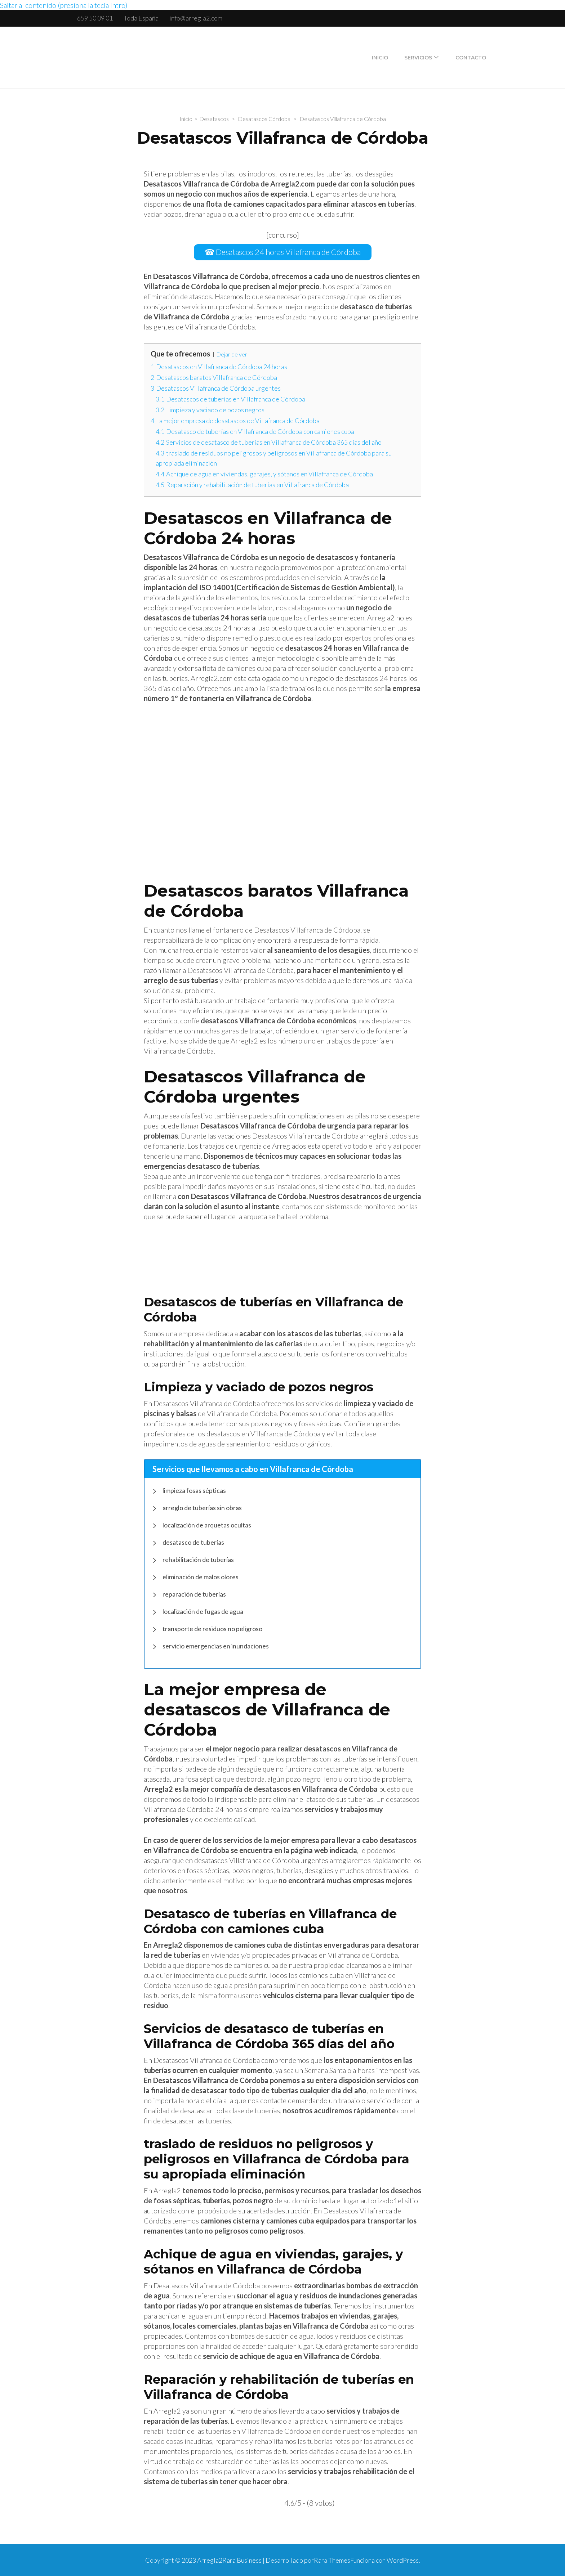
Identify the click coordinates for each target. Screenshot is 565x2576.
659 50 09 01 (95, 18)
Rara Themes (332, 2560)
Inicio (380, 57)
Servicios (418, 57)
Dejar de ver (231, 353)
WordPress (403, 2560)
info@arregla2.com (195, 18)
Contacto (470, 57)
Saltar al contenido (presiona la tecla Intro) (64, 5)
